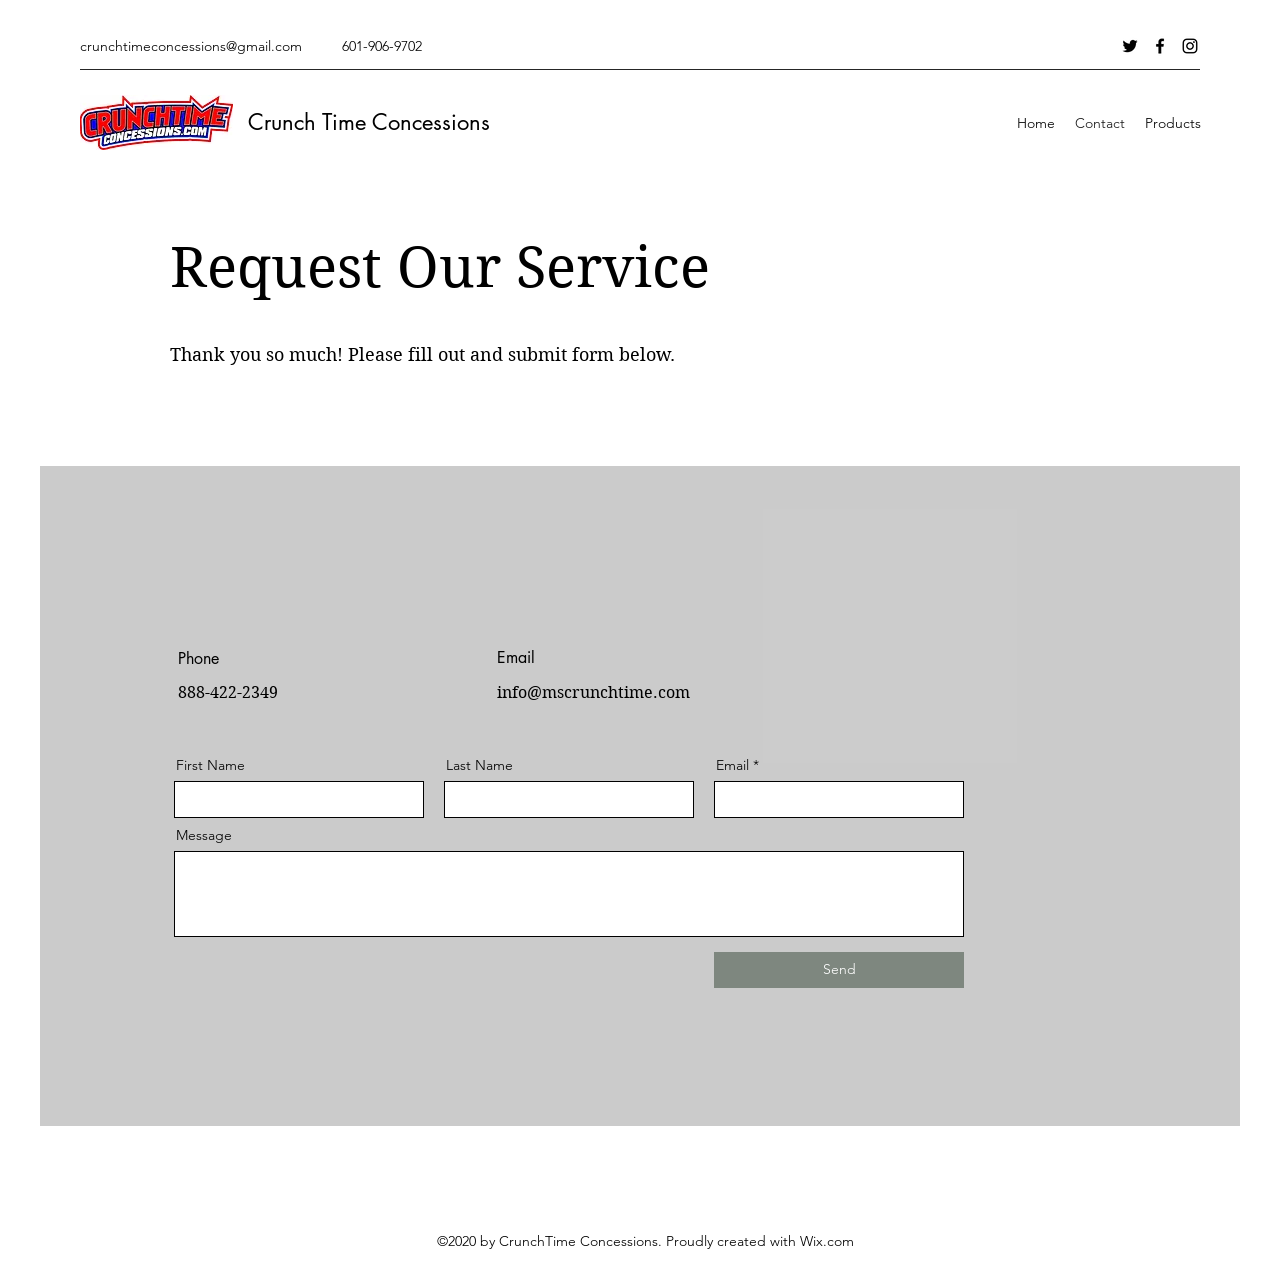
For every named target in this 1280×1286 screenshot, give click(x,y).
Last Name (479, 765)
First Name (210, 765)
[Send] (839, 970)
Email (732, 765)
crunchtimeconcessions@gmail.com (191, 46)
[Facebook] (1160, 46)
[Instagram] (1190, 46)
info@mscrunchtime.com (593, 692)
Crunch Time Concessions (369, 122)
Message (204, 835)
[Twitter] (1130, 46)
